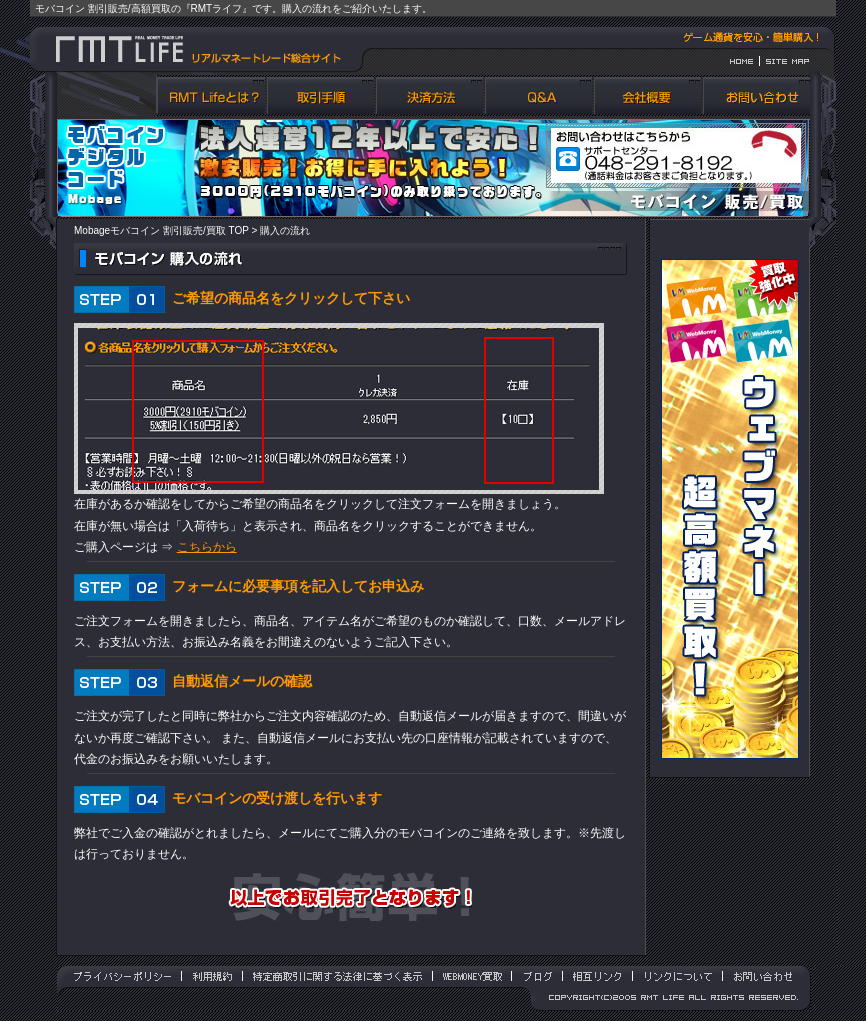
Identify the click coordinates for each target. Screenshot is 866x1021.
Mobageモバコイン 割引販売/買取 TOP (161, 230)
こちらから (207, 547)
